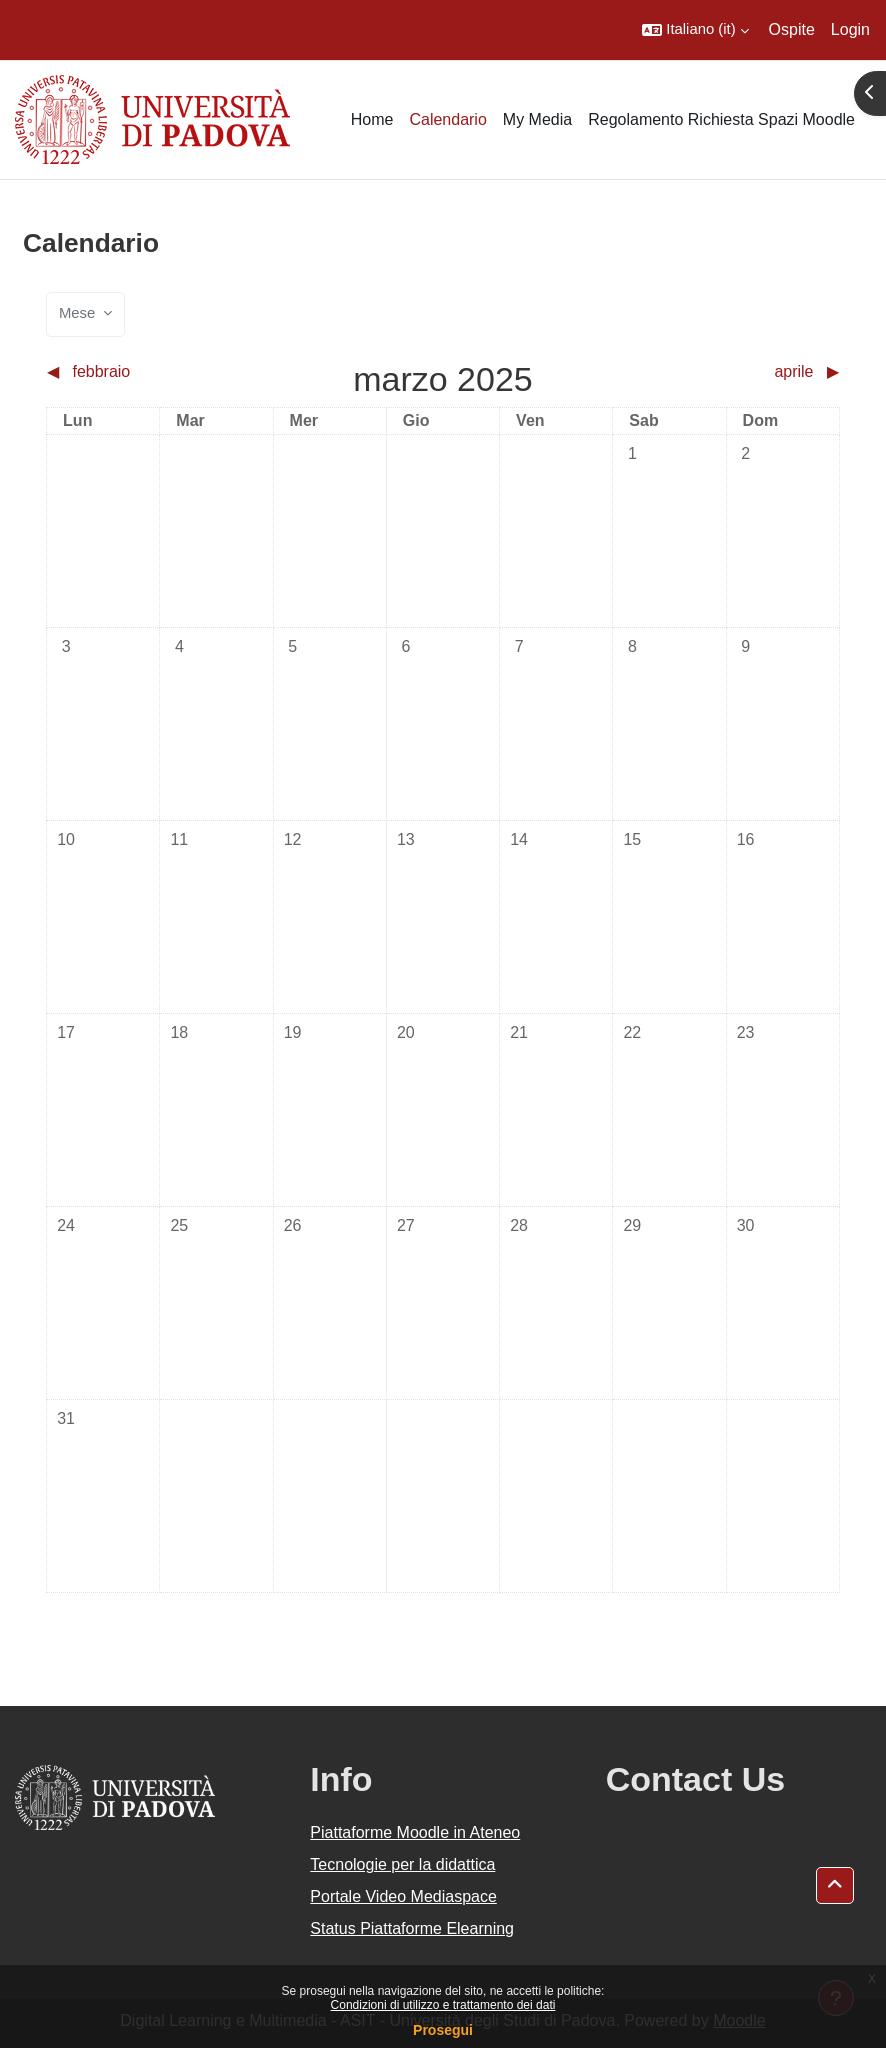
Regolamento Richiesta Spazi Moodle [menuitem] (721, 119)
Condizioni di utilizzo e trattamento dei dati (443, 2005)
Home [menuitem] (372, 119)
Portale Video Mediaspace (403, 1896)
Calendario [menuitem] (447, 119)
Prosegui (443, 2030)
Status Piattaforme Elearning (412, 1928)
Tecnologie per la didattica (402, 1864)
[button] (695, 30)
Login (850, 29)
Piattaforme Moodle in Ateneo (415, 1832)
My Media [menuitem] (537, 119)
